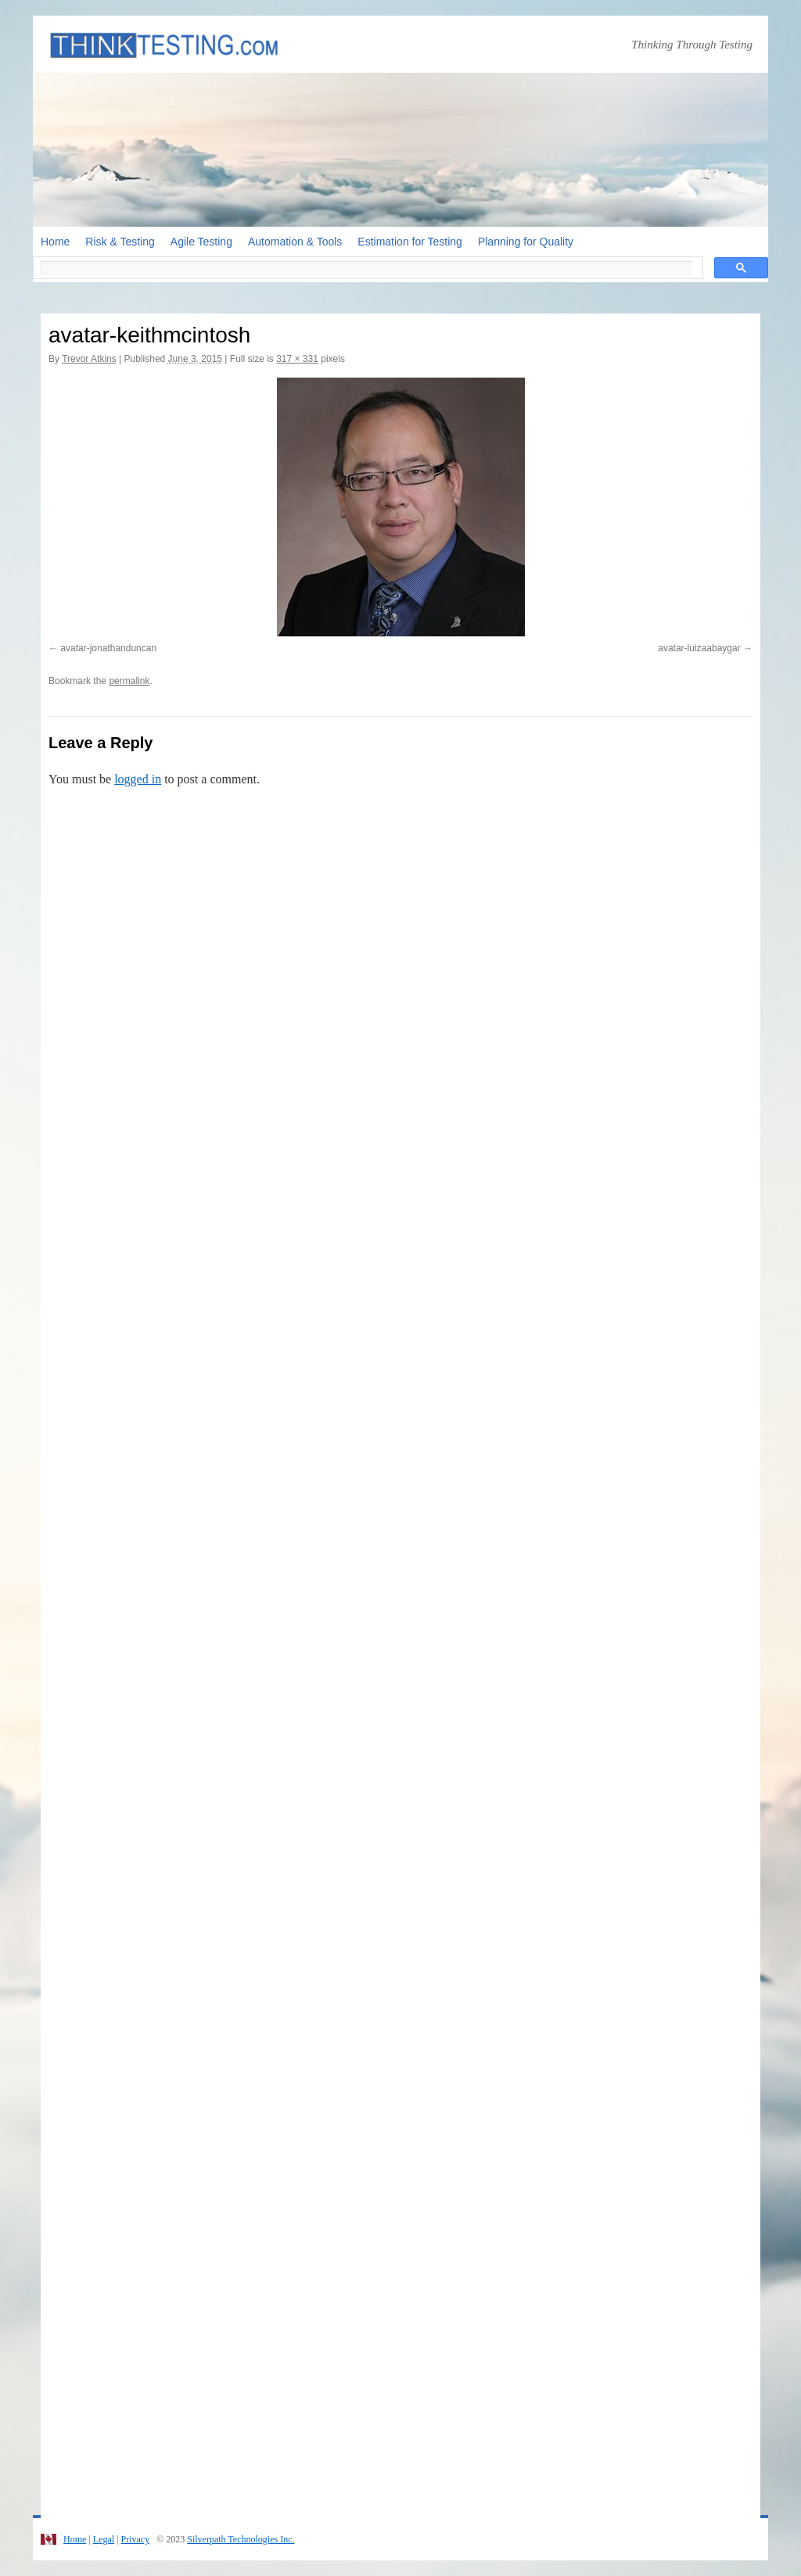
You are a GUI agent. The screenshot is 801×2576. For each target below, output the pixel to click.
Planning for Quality (525, 241)
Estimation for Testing (409, 241)
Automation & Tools (295, 241)
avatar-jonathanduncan (108, 648)
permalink (129, 680)
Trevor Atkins (89, 358)
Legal (103, 2539)
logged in (137, 779)
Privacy (134, 2539)
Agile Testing (201, 241)
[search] (366, 268)
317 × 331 (297, 358)
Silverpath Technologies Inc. (240, 2539)
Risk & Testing (119, 241)
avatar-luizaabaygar (699, 648)
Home (55, 241)
